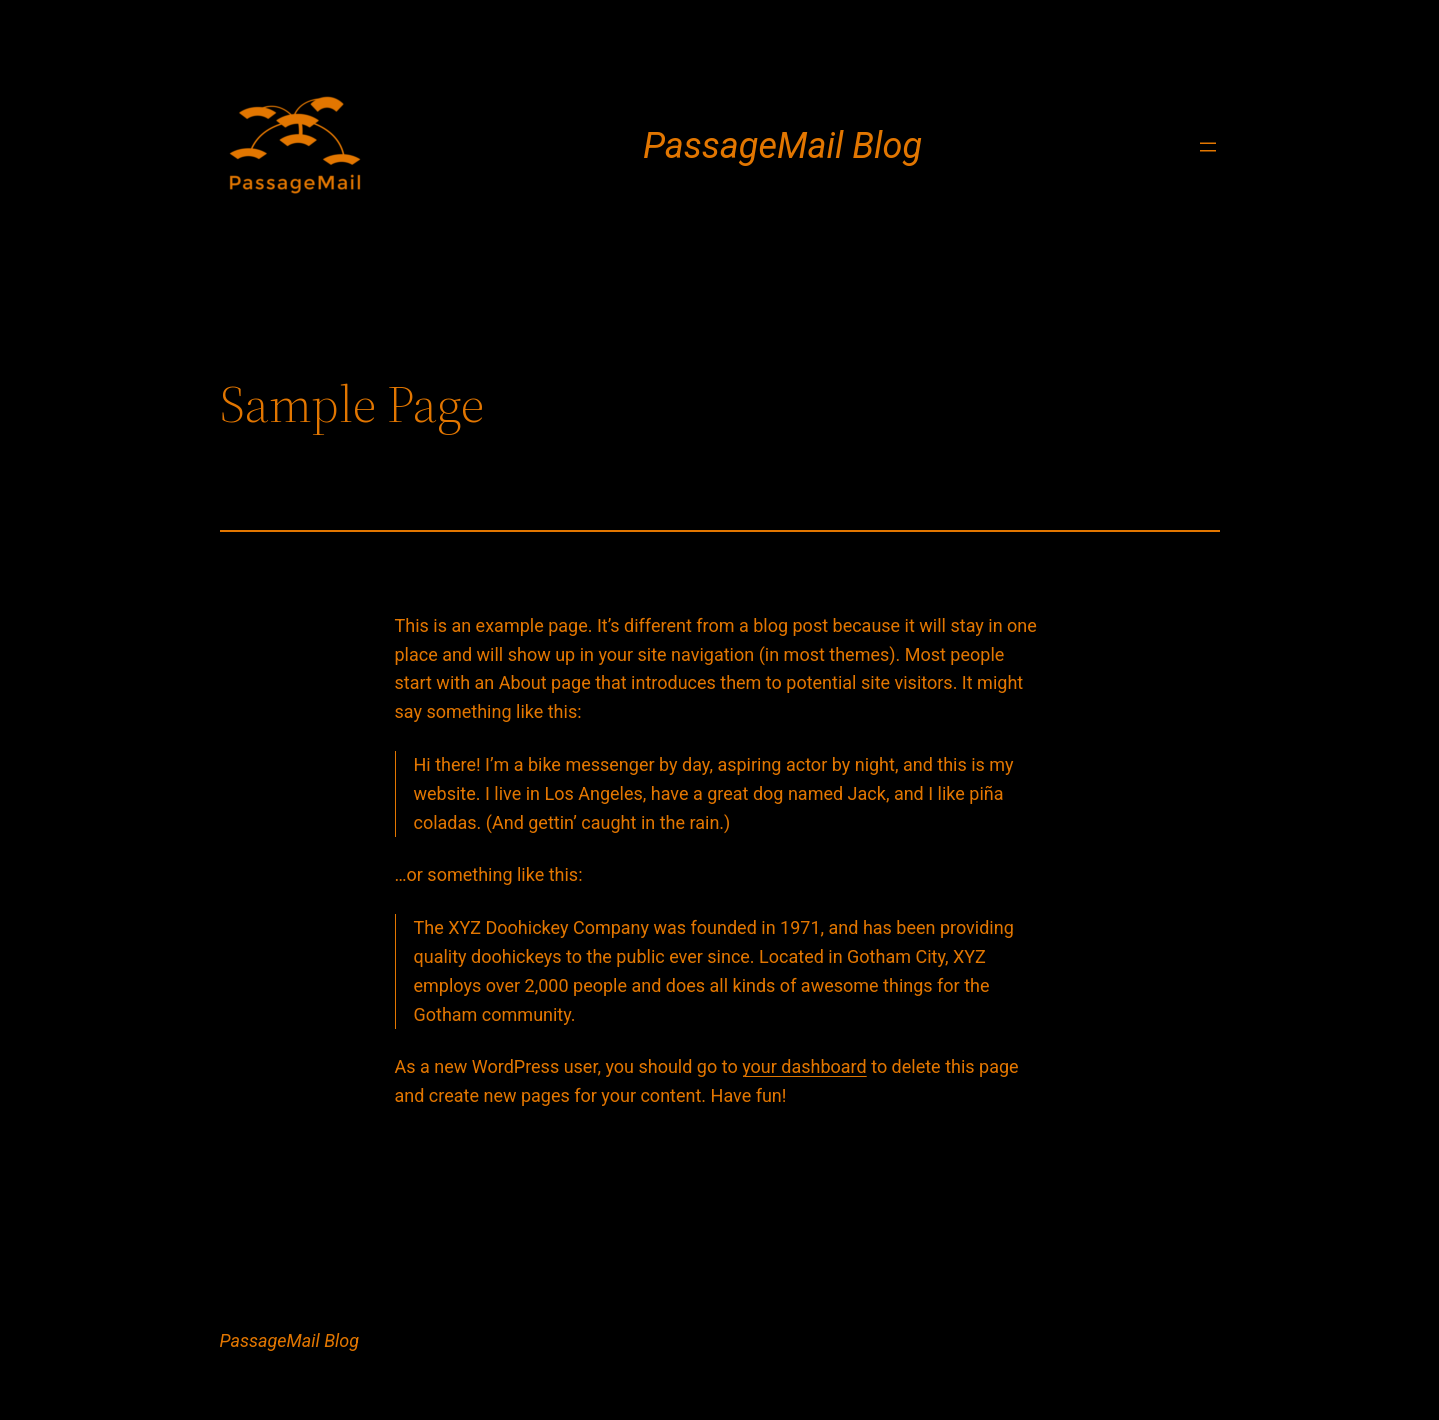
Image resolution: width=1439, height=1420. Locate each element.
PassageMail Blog (782, 146)
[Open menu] (1208, 147)
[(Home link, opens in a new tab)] (295, 147)
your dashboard (804, 1066)
